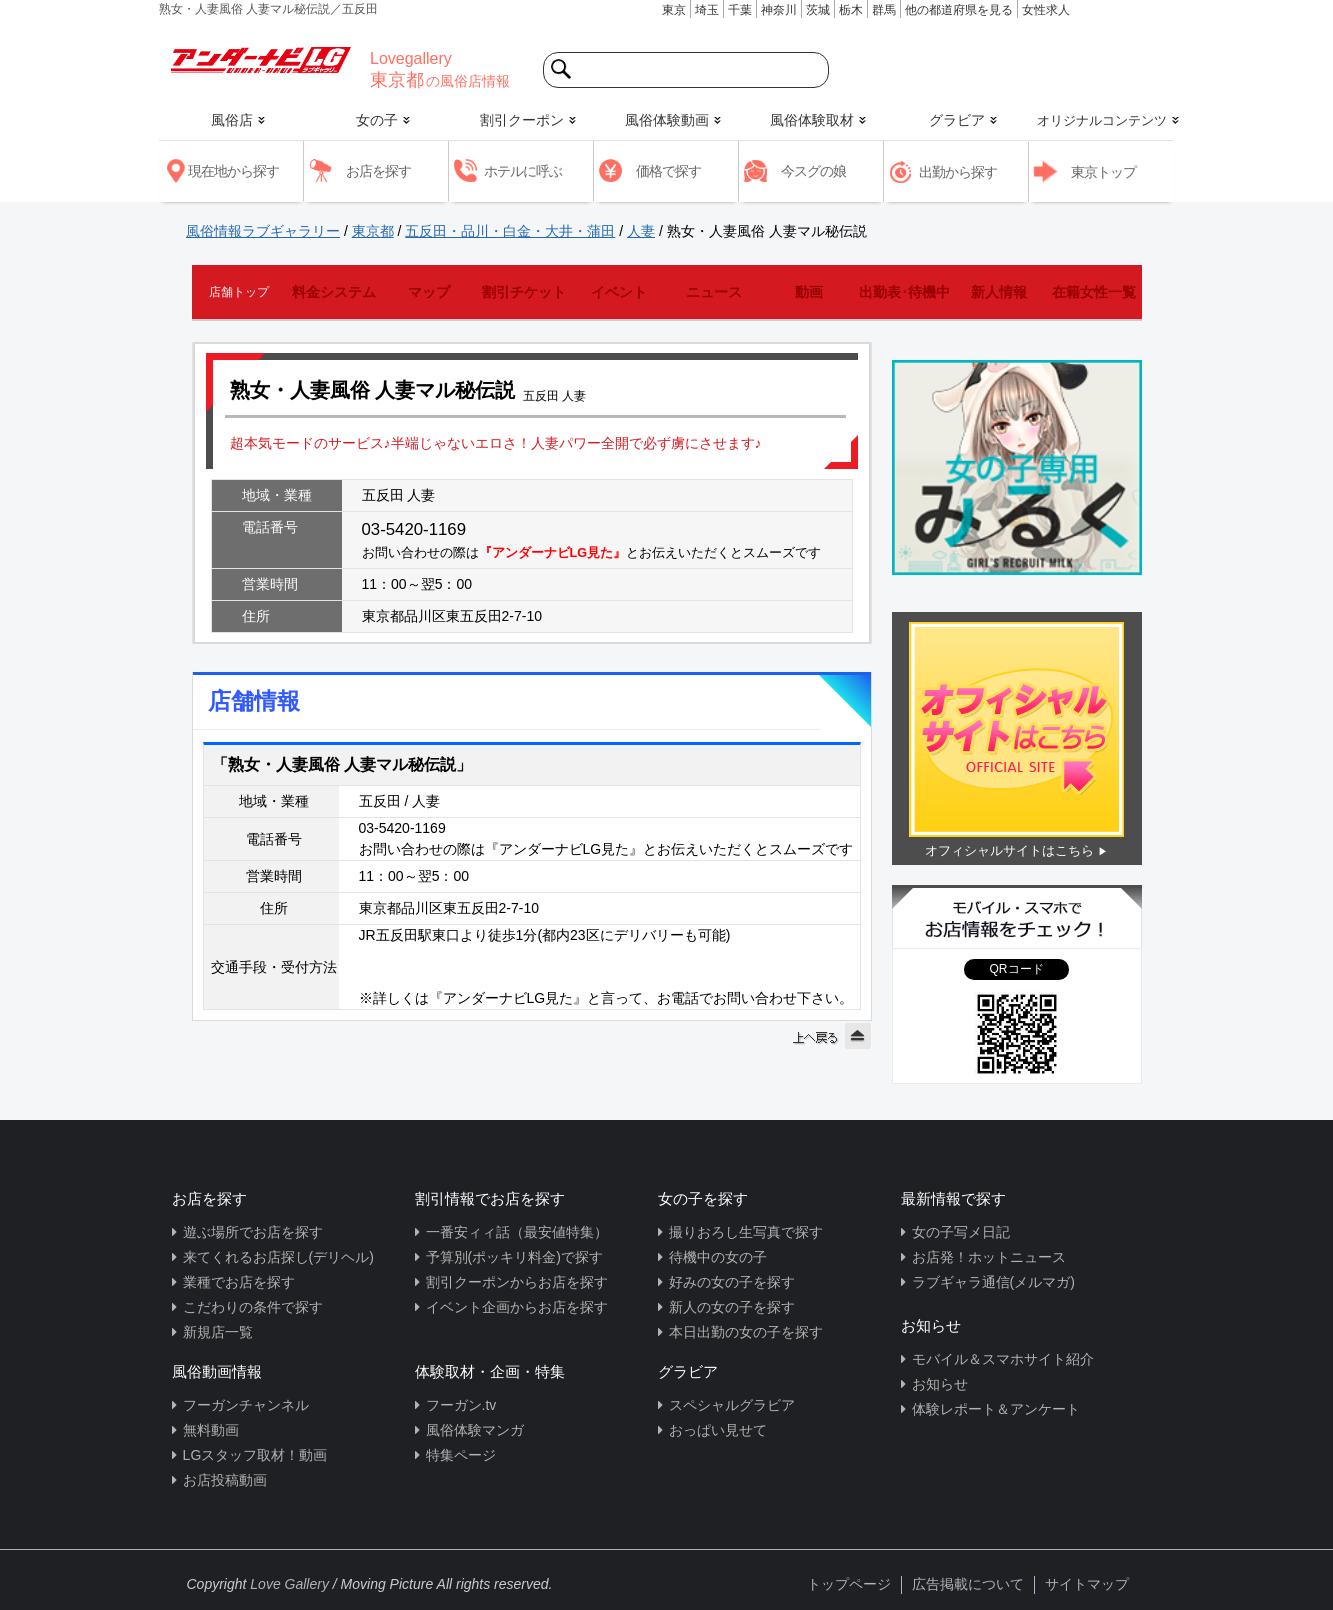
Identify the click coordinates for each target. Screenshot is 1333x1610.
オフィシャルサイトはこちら (1009, 850)
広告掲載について (968, 1584)
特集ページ (461, 1455)
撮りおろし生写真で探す (746, 1232)
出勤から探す (958, 172)
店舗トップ (239, 292)
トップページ (849, 1584)
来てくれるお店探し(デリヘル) (278, 1257)
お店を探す (378, 171)
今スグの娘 (813, 171)
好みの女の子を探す (732, 1282)
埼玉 (707, 10)
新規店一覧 (218, 1332)
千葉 (740, 10)
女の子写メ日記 (961, 1232)
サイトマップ (1087, 1584)
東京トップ (1103, 172)
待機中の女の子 (718, 1257)
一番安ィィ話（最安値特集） (517, 1232)
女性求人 (1046, 10)
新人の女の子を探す (732, 1307)
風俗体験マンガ (475, 1430)
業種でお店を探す (239, 1282)
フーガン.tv (461, 1405)
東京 (674, 10)
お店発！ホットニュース (989, 1257)
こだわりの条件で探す (253, 1307)
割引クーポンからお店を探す (517, 1282)
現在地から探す (233, 171)
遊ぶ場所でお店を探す (253, 1232)
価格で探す (668, 171)
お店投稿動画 (225, 1480)
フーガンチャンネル (246, 1405)
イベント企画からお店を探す (517, 1307)
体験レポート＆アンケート (996, 1409)
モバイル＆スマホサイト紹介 (1003, 1359)
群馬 (884, 10)
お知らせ (940, 1384)
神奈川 (779, 10)
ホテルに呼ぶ (523, 171)
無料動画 (211, 1430)
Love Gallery (289, 1584)
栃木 (851, 10)
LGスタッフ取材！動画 (255, 1455)
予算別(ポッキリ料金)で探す (514, 1257)
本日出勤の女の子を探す (746, 1332)
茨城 (818, 10)
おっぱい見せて (718, 1430)
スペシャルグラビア (732, 1405)
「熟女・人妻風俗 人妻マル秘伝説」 (342, 764)
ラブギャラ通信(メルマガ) (993, 1282)
